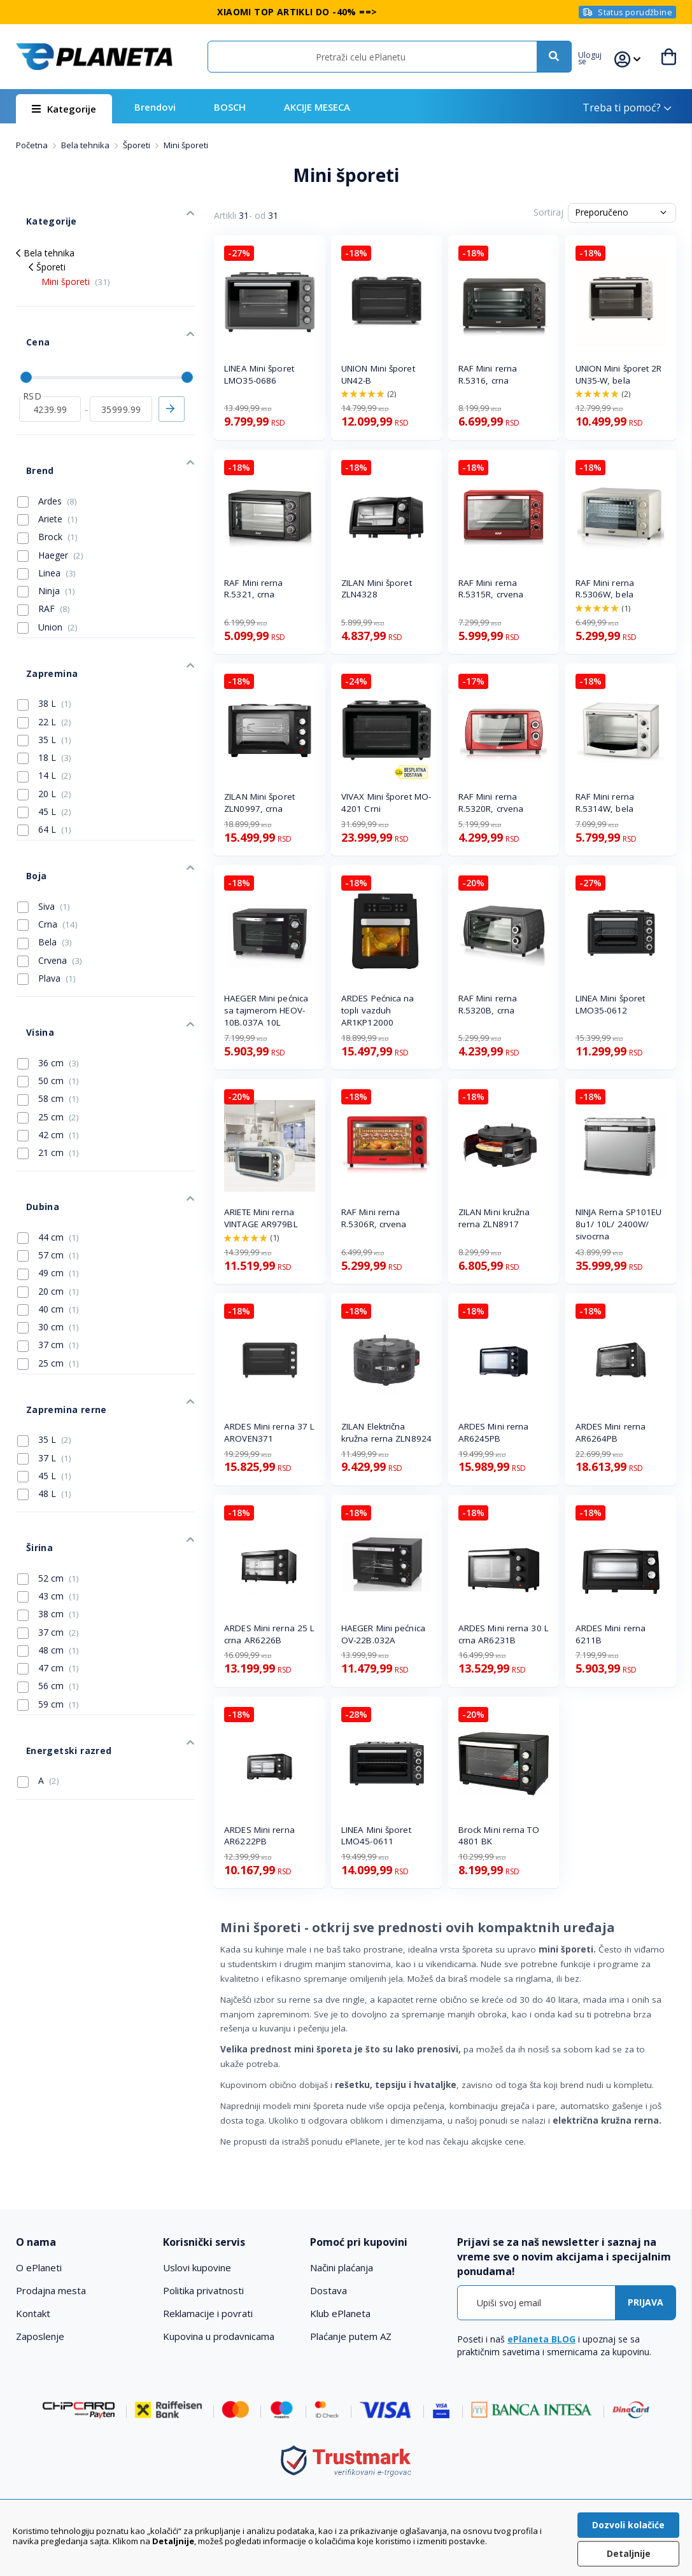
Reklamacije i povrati (208, 2313)
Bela (44, 858)
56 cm (48, 1538)
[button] (598, 56)
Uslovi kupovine (197, 2267)
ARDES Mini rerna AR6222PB (259, 1836)
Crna (47, 839)
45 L (44, 743)
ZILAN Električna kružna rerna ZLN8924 (386, 1432)
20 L (44, 725)
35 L (44, 671)
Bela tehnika (86, 145)
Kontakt (33, 2313)
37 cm (48, 1228)
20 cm (48, 1175)
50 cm (48, 980)
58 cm (48, 998)
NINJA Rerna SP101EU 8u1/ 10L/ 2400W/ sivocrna (618, 1224)
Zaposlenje (40, 2336)
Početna (33, 145)
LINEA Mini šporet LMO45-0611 (376, 1836)
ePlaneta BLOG (541, 2339)
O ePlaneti (39, 2267)
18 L (44, 689)
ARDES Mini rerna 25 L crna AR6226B (269, 1634)
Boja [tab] (25, 797)
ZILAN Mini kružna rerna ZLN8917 (494, 1218)
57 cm (48, 1138)
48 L (44, 1361)
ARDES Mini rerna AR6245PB (493, 1432)
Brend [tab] (29, 423)
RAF (43, 556)
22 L (44, 653)
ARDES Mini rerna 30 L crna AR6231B (503, 1634)
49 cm (48, 1156)
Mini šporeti (75, 266)
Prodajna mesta (51, 2290)
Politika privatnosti (203, 2290)
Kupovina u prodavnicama (218, 2336)
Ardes (47, 448)
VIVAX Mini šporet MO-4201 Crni (386, 802)
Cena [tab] (26, 315)
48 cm (48, 1502)
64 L (44, 761)
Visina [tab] (28, 937)
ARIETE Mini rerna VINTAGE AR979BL (261, 1218)
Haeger (50, 502)
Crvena (49, 876)
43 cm (48, 1448)
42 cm (48, 1034)
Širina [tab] (28, 1405)
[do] (121, 372)
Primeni (172, 372)
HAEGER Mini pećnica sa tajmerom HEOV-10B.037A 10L (266, 1010)
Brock (47, 484)
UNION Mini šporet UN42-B (378, 374)
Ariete (47, 466)
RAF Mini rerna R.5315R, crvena (491, 589)
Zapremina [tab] (39, 610)
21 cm (48, 1052)
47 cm (48, 1520)
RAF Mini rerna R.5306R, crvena (374, 1218)
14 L (44, 707)
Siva (43, 822)
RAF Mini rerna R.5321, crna (253, 589)
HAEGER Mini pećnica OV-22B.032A (383, 1634)
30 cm (48, 1210)
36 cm (48, 962)
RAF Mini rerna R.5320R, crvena (491, 802)
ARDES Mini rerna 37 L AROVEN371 (269, 1432)
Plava (46, 894)
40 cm (48, 1193)
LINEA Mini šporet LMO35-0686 (259, 374)
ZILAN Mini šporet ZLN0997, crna (259, 802)
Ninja (46, 538)
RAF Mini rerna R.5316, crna (487, 374)
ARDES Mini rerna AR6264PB (610, 1432)
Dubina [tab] (31, 1095)
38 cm (48, 1466)
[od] (50, 372)
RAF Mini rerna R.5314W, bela (604, 802)
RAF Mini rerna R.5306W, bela (604, 589)
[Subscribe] (645, 2302)
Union (47, 574)
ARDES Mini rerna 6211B (610, 1634)
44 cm (48, 1121)
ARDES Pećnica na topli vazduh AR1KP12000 (377, 1010)
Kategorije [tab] (38, 210)
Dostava (328, 2290)
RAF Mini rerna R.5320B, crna (487, 1004)
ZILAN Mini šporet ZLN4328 (376, 589)
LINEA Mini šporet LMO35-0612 (610, 1004)
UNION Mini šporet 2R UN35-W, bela (618, 374)
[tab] (83, 2242)
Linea (46, 520)
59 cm (48, 1556)
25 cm (48, 1016)
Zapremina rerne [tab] (52, 1282)
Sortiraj (548, 212)
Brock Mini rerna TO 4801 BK (498, 1836)
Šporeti (137, 145)
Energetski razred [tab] (54, 1592)
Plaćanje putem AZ (351, 2336)
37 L (44, 1325)
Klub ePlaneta (340, 2313)
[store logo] (94, 56)
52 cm (48, 1430)
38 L (44, 635)
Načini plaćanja (341, 2267)
